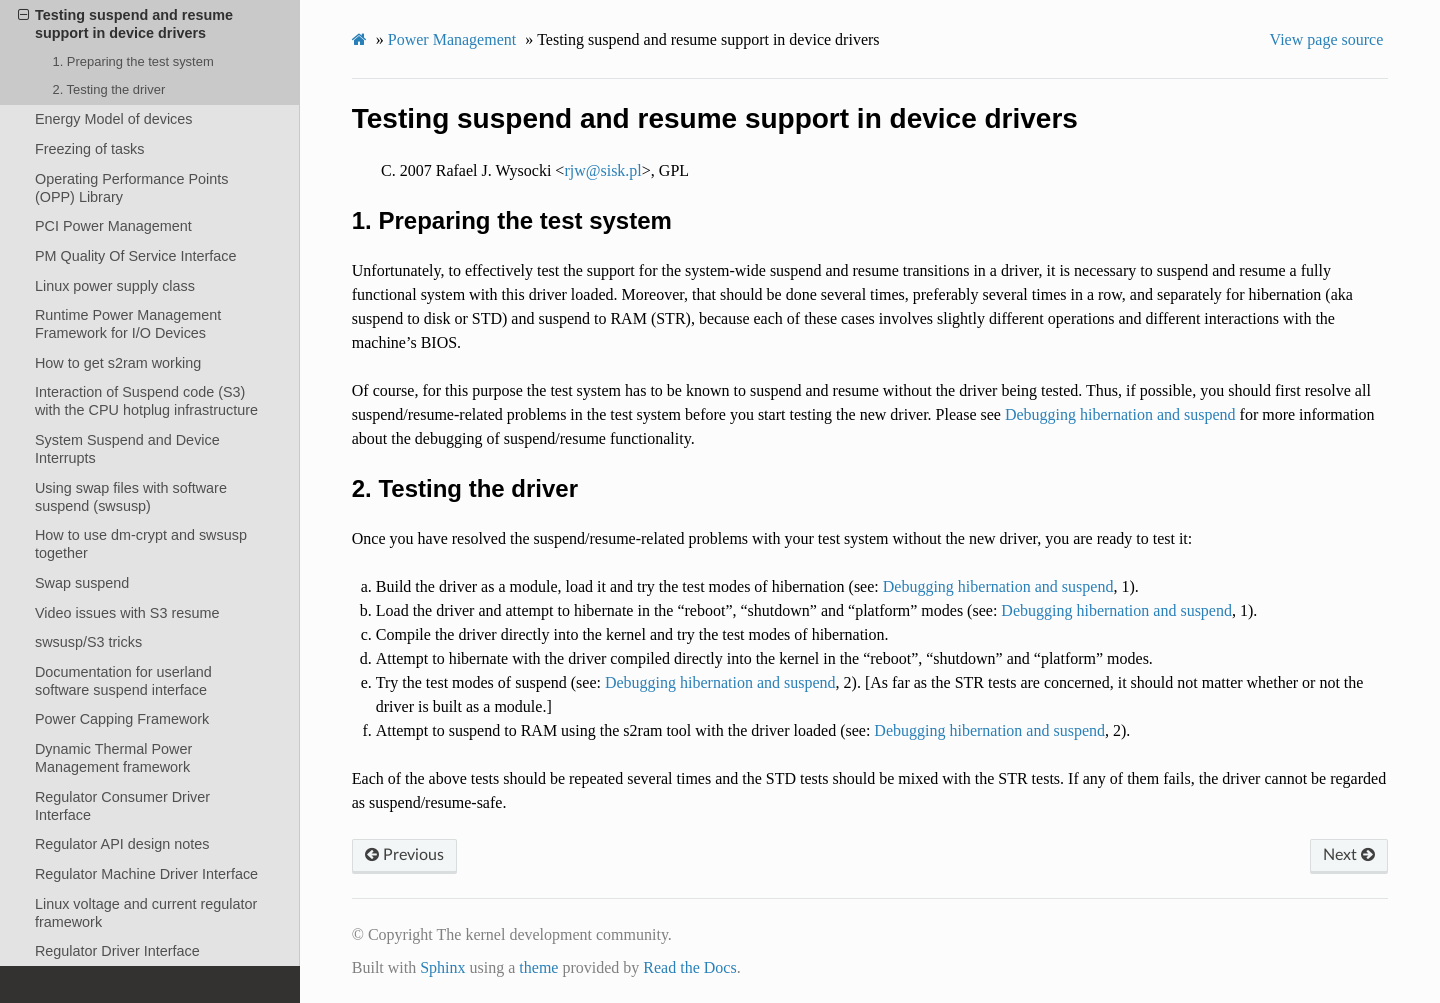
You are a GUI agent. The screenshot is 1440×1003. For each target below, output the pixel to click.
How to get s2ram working (118, 363)
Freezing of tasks (90, 149)
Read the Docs (689, 967)
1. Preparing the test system (132, 61)
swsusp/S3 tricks (88, 642)
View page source (1327, 39)
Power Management (452, 39)
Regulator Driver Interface (117, 951)
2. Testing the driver (108, 89)
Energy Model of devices (114, 119)
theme (538, 967)
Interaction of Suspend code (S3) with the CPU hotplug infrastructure (146, 401)
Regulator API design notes (122, 844)
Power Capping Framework (122, 719)
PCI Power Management (113, 226)
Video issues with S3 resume (127, 613)
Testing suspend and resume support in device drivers (125, 23)
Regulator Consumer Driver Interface (122, 806)
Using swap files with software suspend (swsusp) (131, 497)
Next (1349, 855)
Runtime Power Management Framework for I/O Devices (128, 324)
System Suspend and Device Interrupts (127, 449)
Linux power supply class (115, 286)
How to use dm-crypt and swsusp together (141, 544)
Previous (404, 855)
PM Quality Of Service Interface (136, 256)
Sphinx (442, 967)
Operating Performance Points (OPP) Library (132, 188)
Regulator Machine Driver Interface (146, 874)
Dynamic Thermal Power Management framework (113, 758)
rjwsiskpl (602, 170)
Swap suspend (82, 583)
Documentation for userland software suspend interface (123, 681)
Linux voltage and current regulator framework (146, 913)
